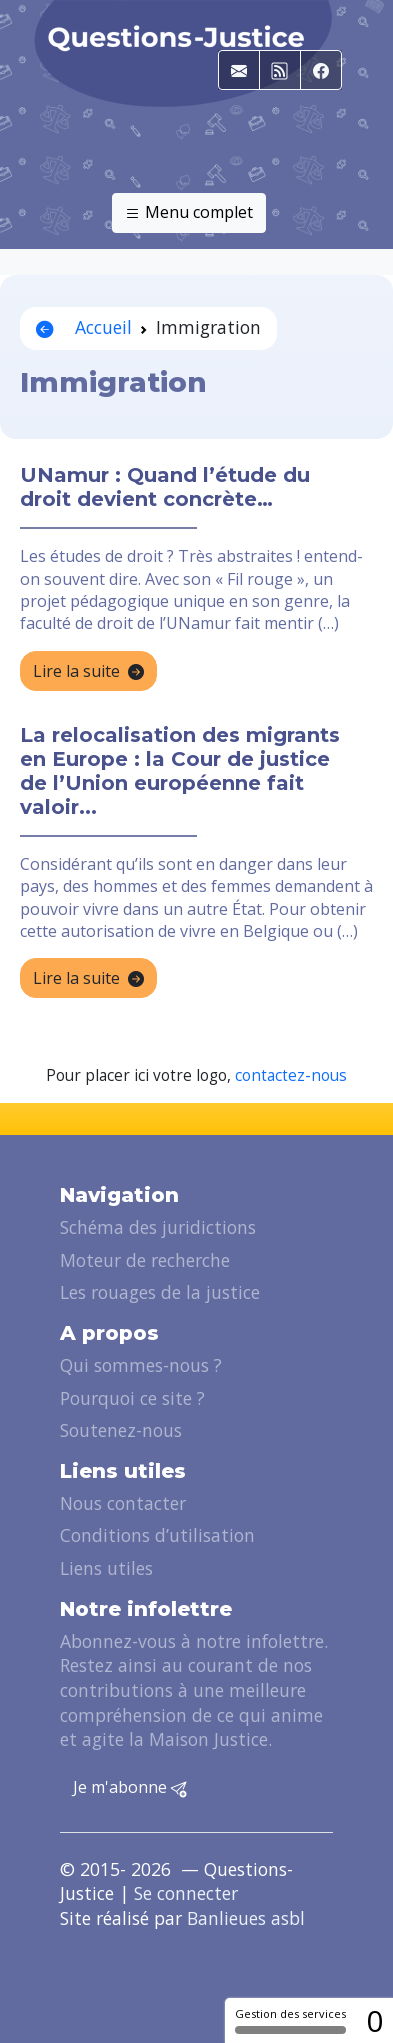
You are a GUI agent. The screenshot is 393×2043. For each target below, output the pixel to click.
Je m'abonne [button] (130, 1788)
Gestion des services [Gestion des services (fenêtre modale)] (290, 2020)
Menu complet (189, 213)
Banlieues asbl (246, 1918)
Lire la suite (88, 672)
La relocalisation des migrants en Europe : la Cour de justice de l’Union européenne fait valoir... (180, 771)
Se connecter (186, 1893)
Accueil (84, 327)
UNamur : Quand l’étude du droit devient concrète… (165, 487)
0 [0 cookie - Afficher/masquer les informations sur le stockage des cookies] (374, 2020)
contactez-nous (291, 1075)
